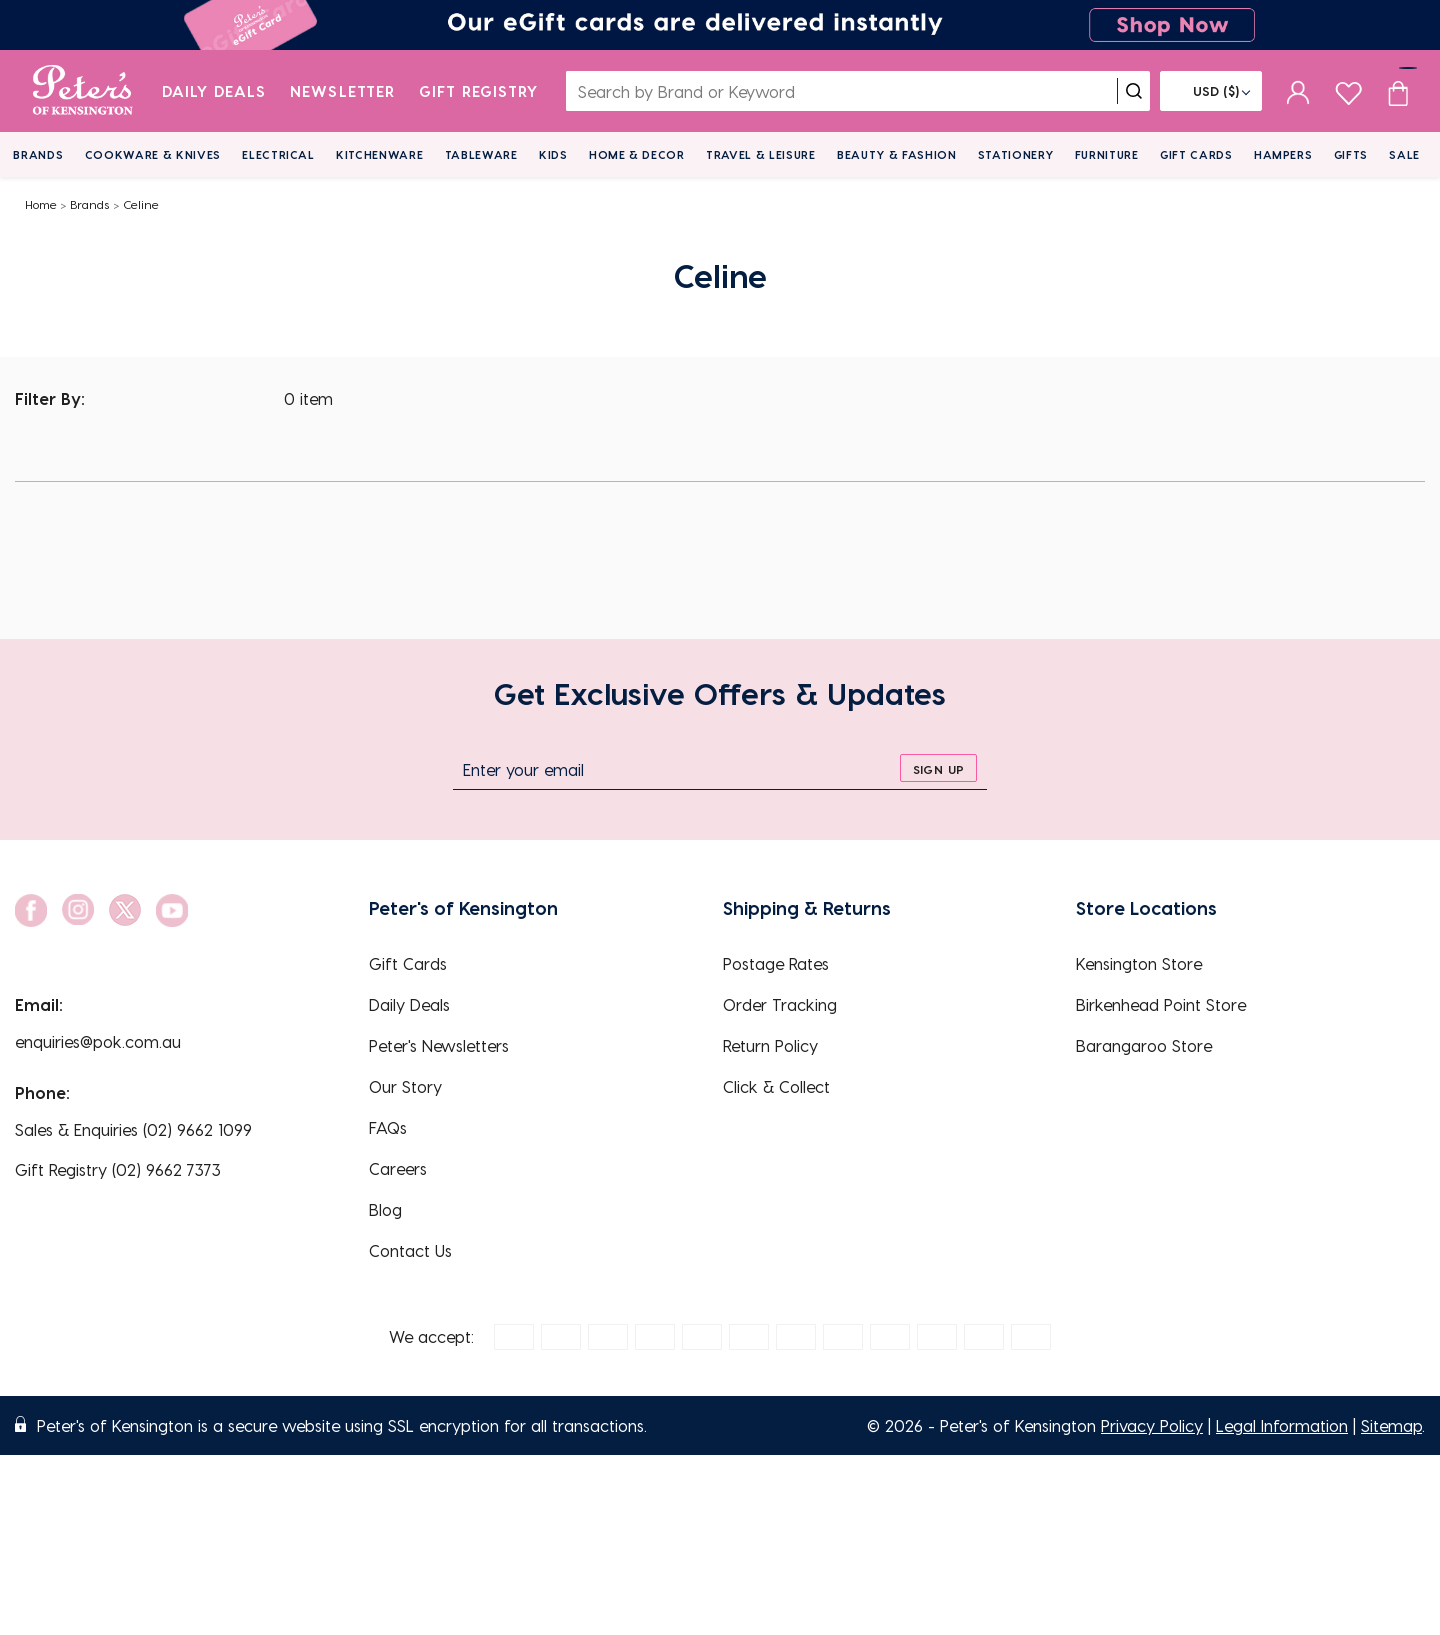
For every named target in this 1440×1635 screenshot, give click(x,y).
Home (41, 204)
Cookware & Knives (153, 154)
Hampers (1283, 154)
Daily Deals (214, 91)
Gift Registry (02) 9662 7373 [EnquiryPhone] (118, 1169)
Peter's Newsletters (439, 1045)
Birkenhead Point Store (1161, 1004)
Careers (398, 1168)
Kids (553, 154)
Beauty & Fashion (897, 154)
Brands (38, 154)
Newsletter (342, 91)
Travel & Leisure (761, 154)
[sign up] (938, 768)
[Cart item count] (1398, 91)
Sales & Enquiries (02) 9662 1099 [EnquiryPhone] (133, 1129)
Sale (1404, 154)
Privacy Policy (1152, 1425)
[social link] (31, 910)
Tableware (481, 154)
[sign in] (1298, 91)
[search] (1134, 91)
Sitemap (1391, 1425)
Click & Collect (776, 1086)
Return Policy (770, 1045)
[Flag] (1211, 91)
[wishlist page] (1348, 90)
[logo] (82, 91)
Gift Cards (1196, 154)
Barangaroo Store (1144, 1045)
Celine (141, 204)
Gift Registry (479, 91)
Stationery (1016, 154)
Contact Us (410, 1250)
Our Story (405, 1086)
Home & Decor (637, 154)
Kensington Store (1139, 963)
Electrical (278, 154)
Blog (385, 1209)
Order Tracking (780, 1004)
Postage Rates (776, 963)
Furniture (1107, 154)
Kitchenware (379, 154)
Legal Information (1282, 1425)
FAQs (388, 1127)
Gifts (1351, 154)
